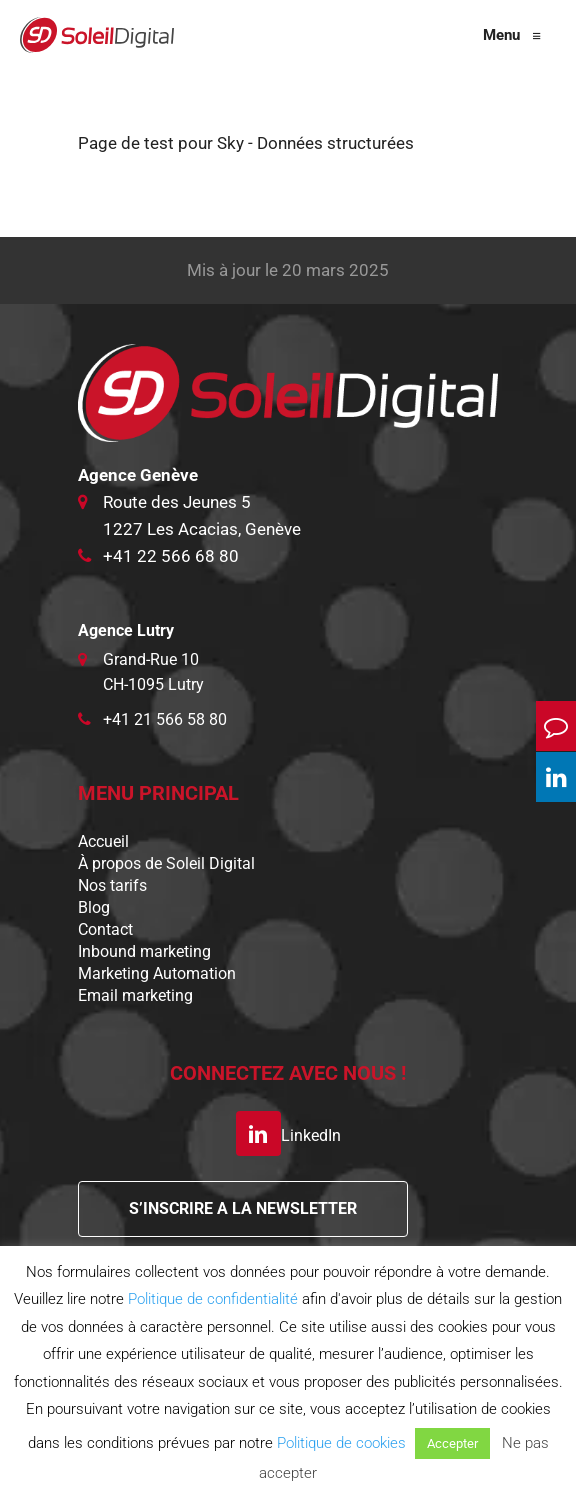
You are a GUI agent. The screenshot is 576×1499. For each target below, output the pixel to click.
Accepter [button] (452, 1443)
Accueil (103, 841)
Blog (94, 907)
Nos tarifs (112, 885)
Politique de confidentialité (213, 1299)
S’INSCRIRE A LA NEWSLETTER (243, 1208)
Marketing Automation (157, 973)
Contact (105, 929)
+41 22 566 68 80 (171, 556)
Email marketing (135, 995)
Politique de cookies (341, 1443)
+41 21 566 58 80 (165, 719)
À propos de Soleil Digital (166, 863)
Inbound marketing (144, 951)
